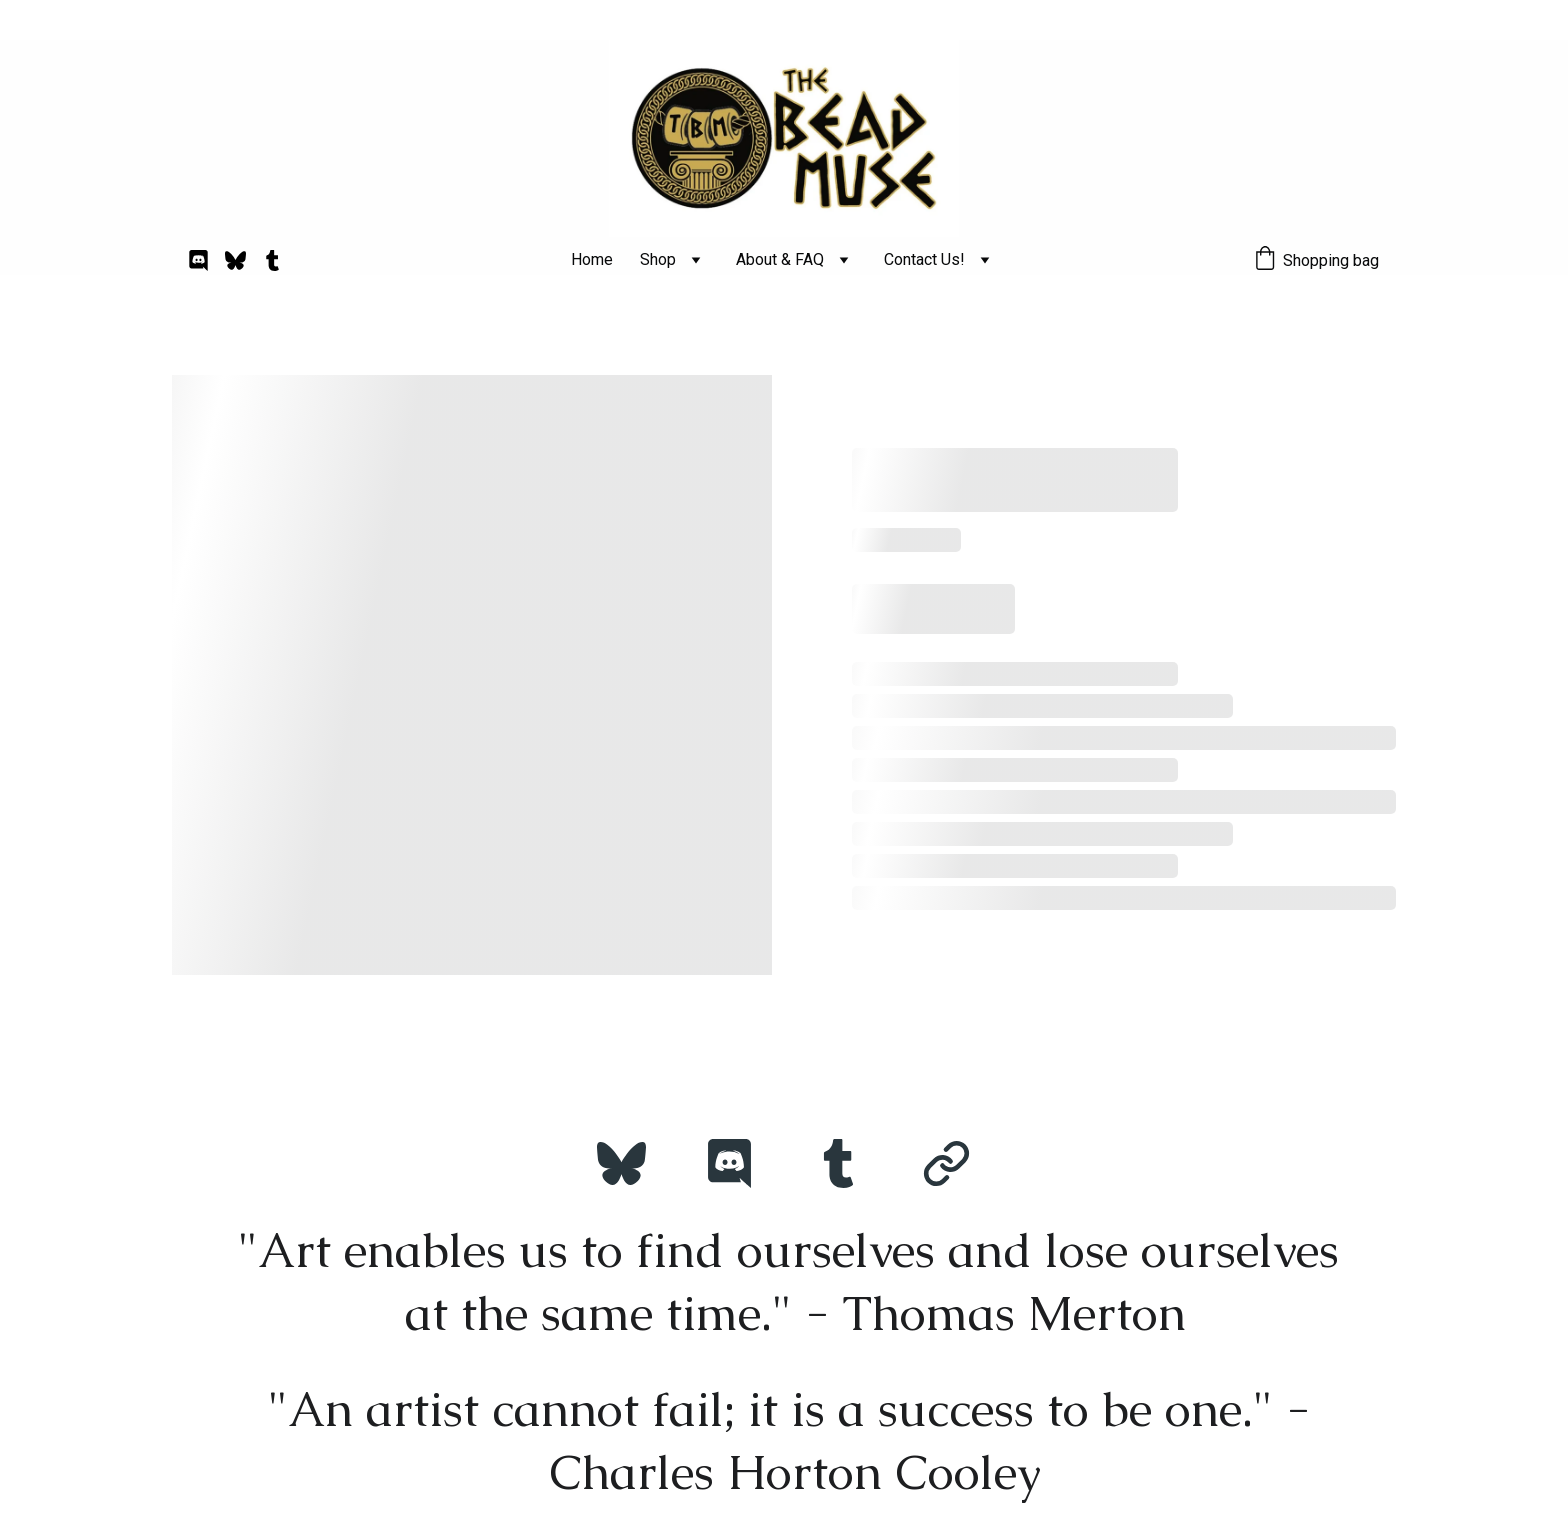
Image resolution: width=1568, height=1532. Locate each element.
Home (592, 259)
